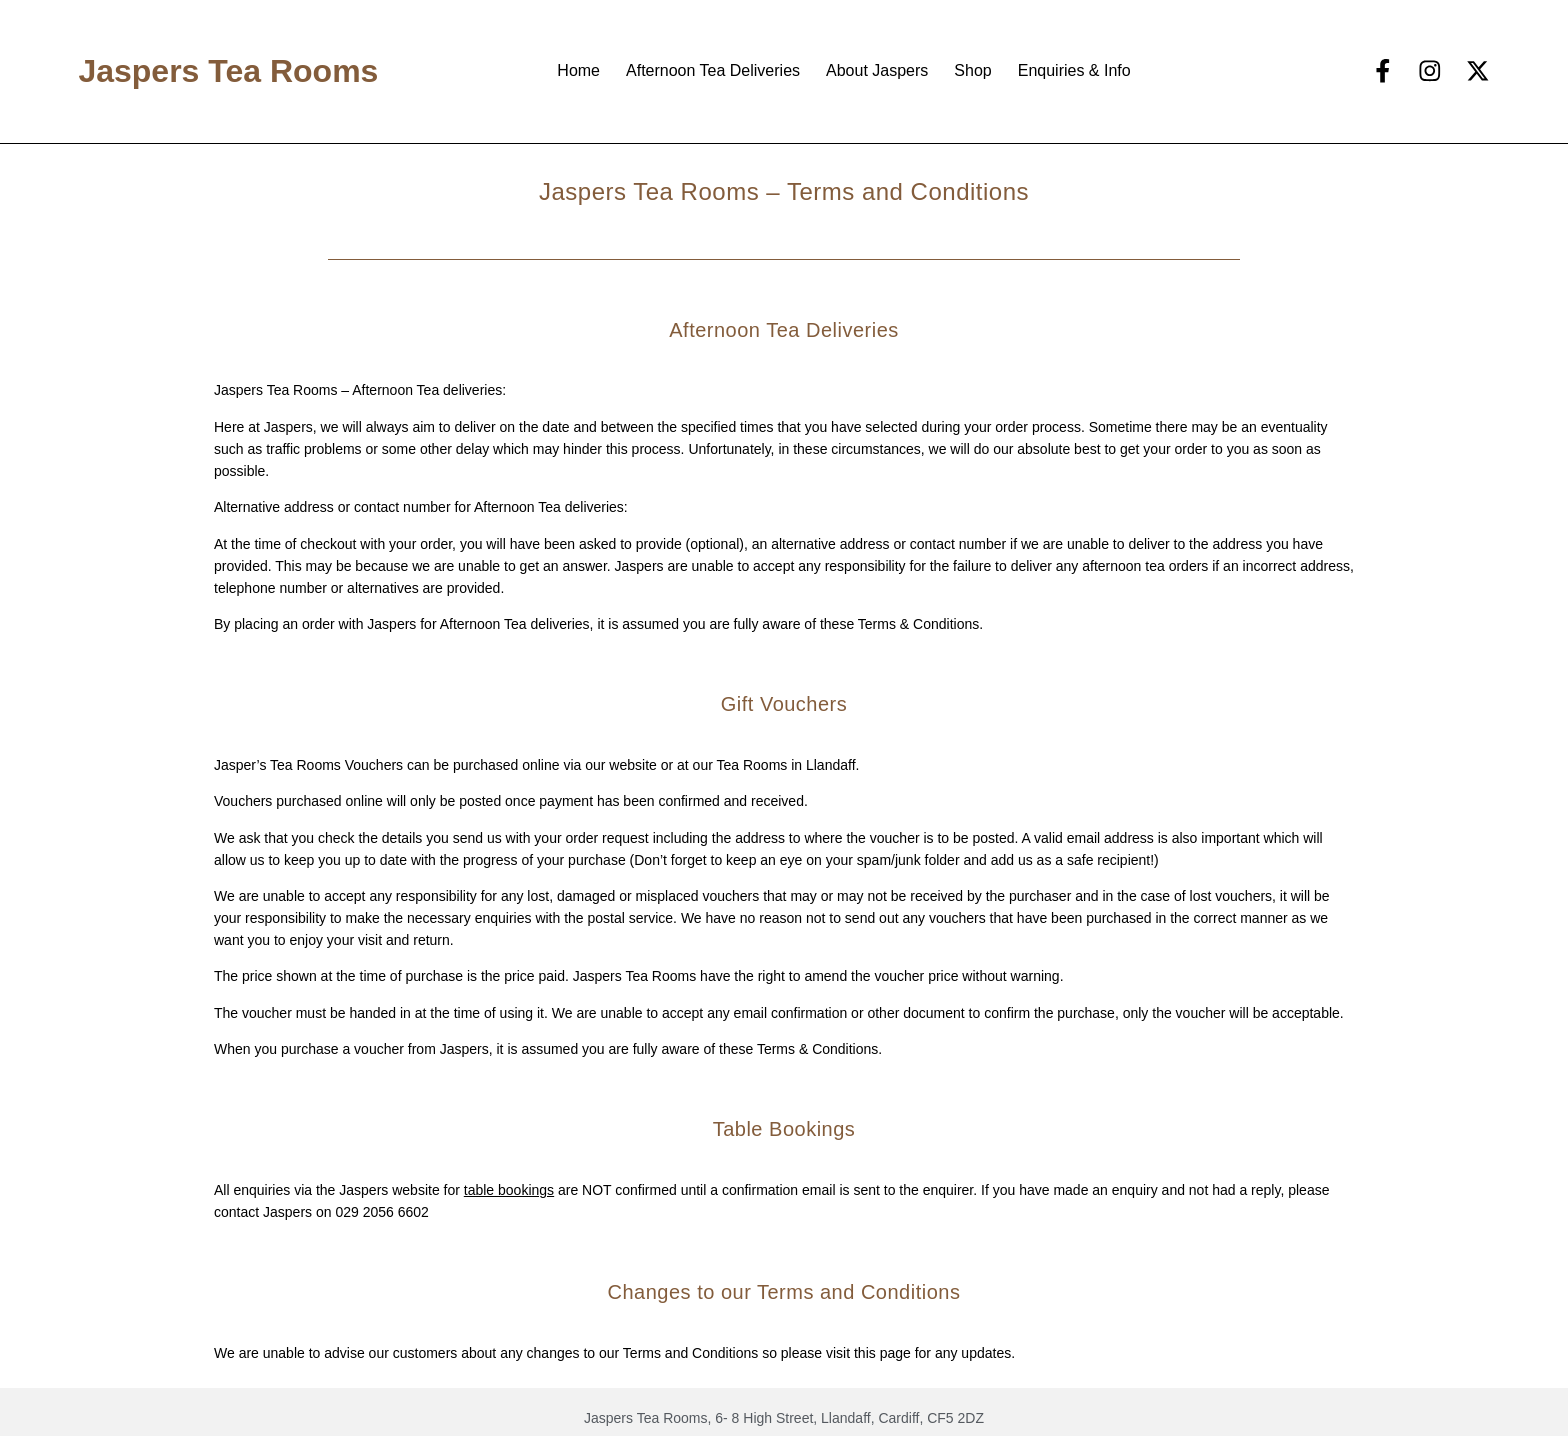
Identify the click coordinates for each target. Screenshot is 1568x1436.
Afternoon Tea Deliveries (713, 70)
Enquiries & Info (1074, 70)
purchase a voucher (342, 1049)
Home (578, 70)
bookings (524, 1190)
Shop (972, 70)
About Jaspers (877, 70)
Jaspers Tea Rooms (228, 71)
